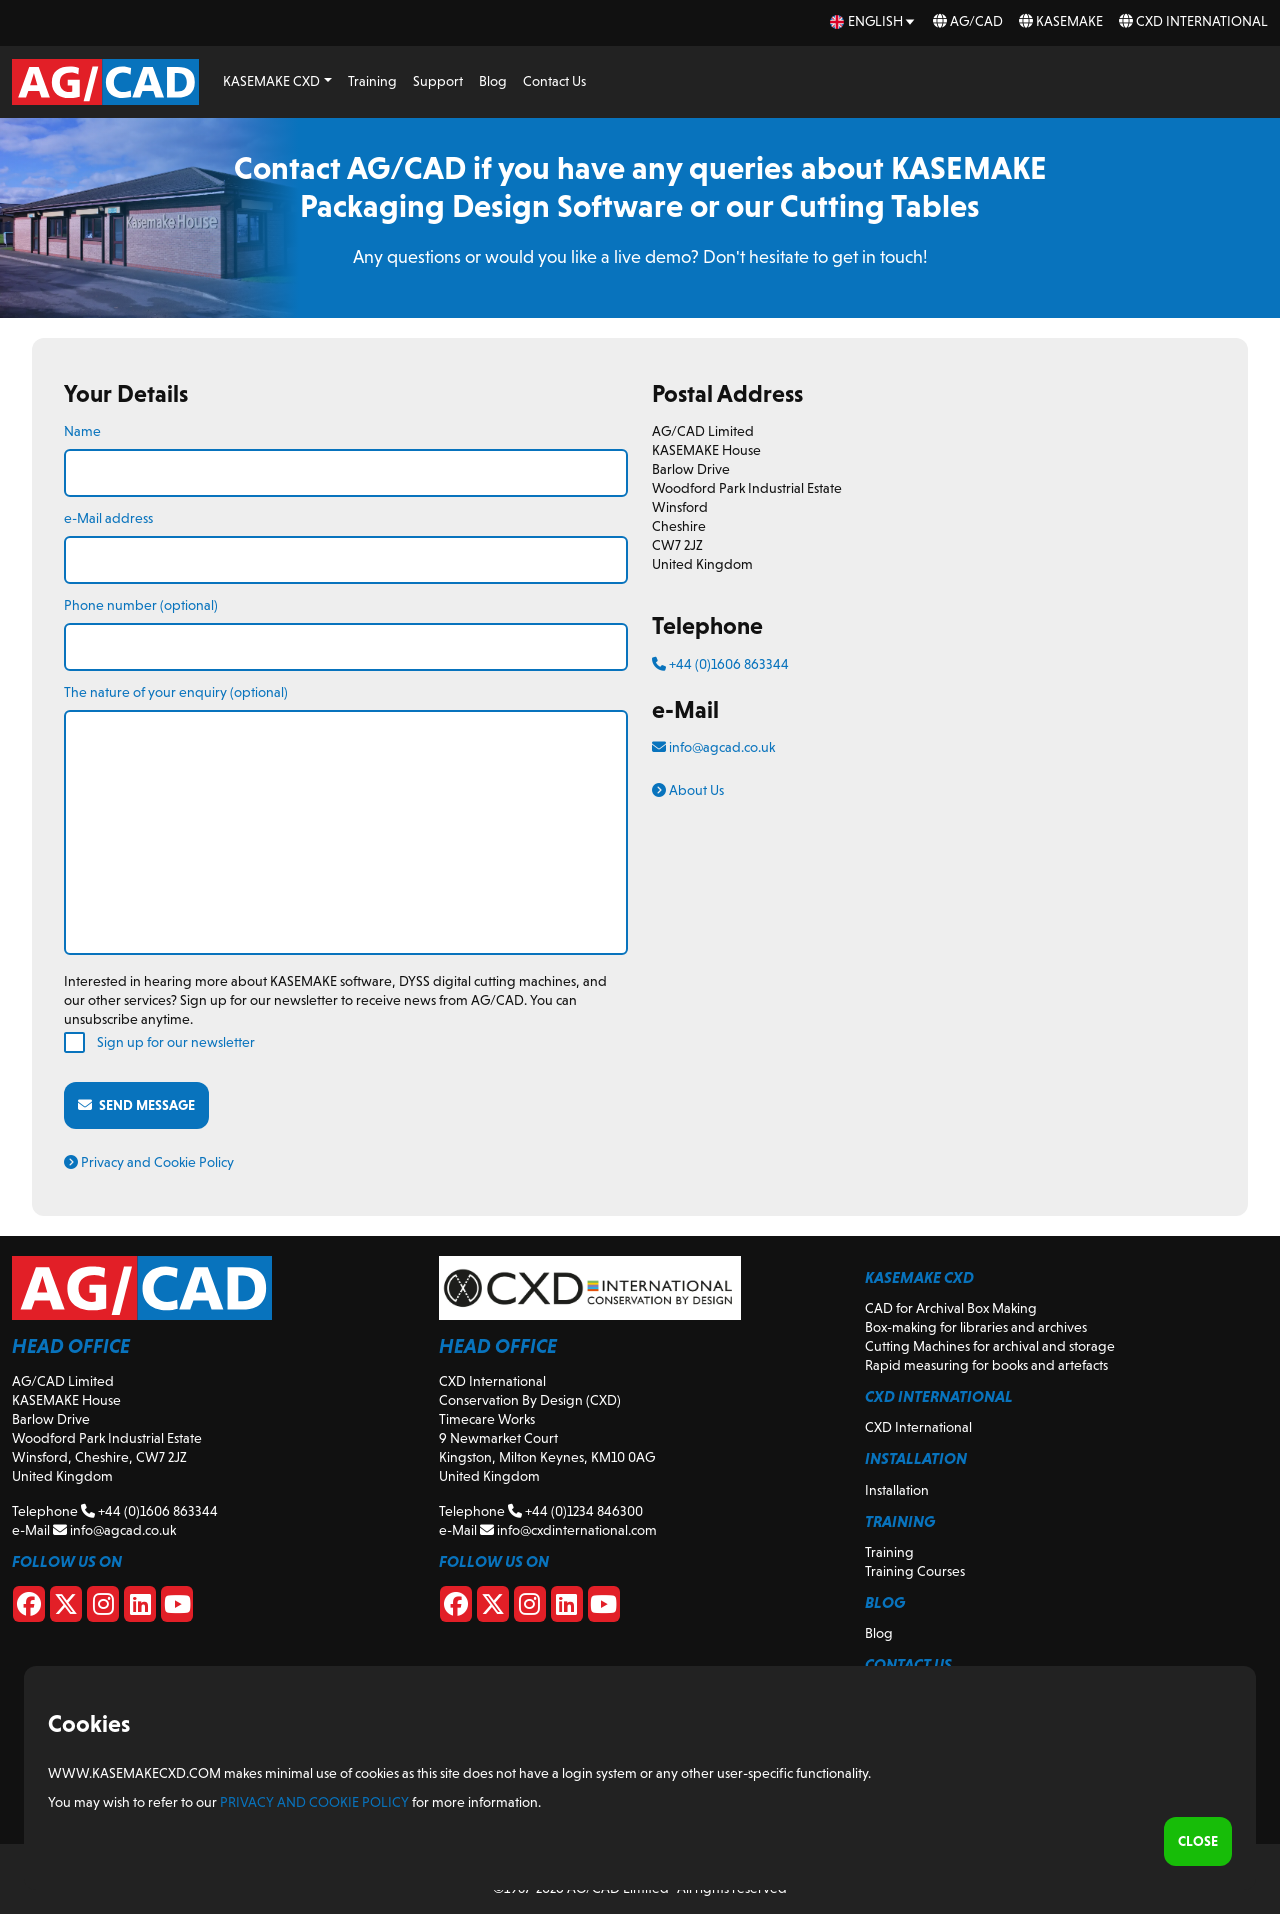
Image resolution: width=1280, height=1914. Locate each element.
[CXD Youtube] (604, 1608)
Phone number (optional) (141, 605)
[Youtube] (177, 1608)
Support (438, 81)
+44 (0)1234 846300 (575, 1511)
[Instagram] (103, 1608)
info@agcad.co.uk (713, 747)
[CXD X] (493, 1608)
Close (1198, 1841)
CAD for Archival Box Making (951, 1308)
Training (372, 81)
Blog (493, 81)
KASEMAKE (1061, 21)
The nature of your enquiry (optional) (176, 692)
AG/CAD (968, 21)
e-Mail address (108, 518)
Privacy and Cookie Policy (149, 1162)
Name (82, 431)
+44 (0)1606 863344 (720, 664)
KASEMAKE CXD (271, 81)
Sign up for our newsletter (176, 1042)
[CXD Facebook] (456, 1608)
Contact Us (554, 81)
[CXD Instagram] (530, 1608)
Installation (897, 1490)
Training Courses (915, 1571)
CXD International (1193, 21)
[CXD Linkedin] (567, 1608)
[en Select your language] (873, 21)
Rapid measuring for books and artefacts (986, 1365)
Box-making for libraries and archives (976, 1327)
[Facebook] (29, 1608)
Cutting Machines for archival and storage (990, 1346)
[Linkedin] (140, 1608)
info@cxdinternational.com (568, 1530)
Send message (136, 1105)
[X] (66, 1608)
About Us (688, 790)
